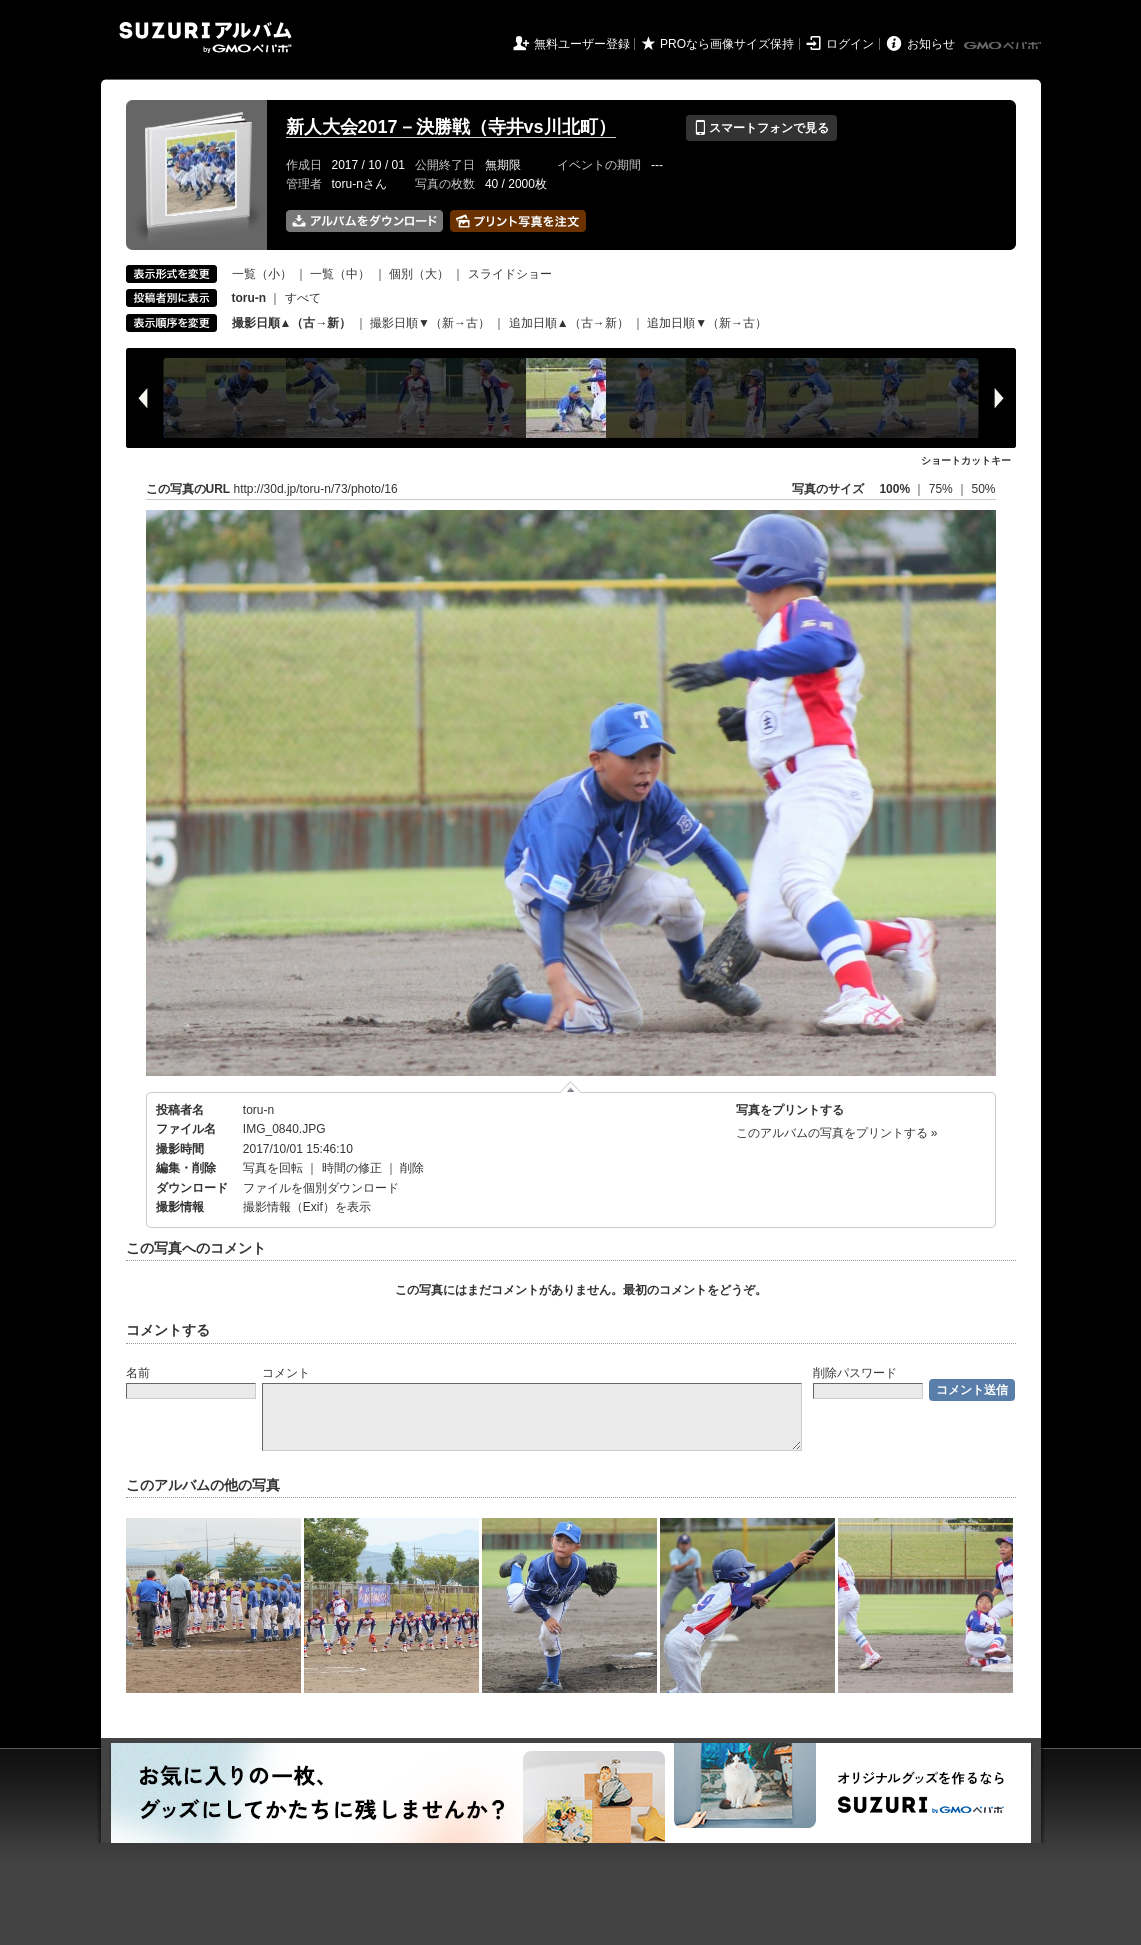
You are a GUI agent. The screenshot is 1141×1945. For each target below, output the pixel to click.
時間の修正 (352, 1168)
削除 (412, 1168)
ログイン (850, 44)
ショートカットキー (966, 460)
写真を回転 (273, 1168)
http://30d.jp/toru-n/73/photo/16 (316, 489)
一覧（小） (262, 274)
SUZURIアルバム (205, 37)
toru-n (258, 1110)
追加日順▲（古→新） (569, 323)
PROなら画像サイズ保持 (727, 44)
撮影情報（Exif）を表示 (307, 1207)
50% (983, 489)
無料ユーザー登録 (582, 44)
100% (894, 489)
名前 (138, 1373)
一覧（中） (340, 274)
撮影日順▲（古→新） (292, 323)
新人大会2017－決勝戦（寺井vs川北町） (451, 127)
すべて (303, 298)
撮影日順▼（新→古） (430, 323)
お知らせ (931, 44)
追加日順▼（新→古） (707, 323)
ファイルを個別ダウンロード (321, 1188)
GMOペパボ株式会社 (1004, 46)
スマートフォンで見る (761, 128)
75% (942, 489)
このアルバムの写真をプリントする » (837, 1133)
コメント (286, 1373)
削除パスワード (855, 1373)
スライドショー (510, 274)
